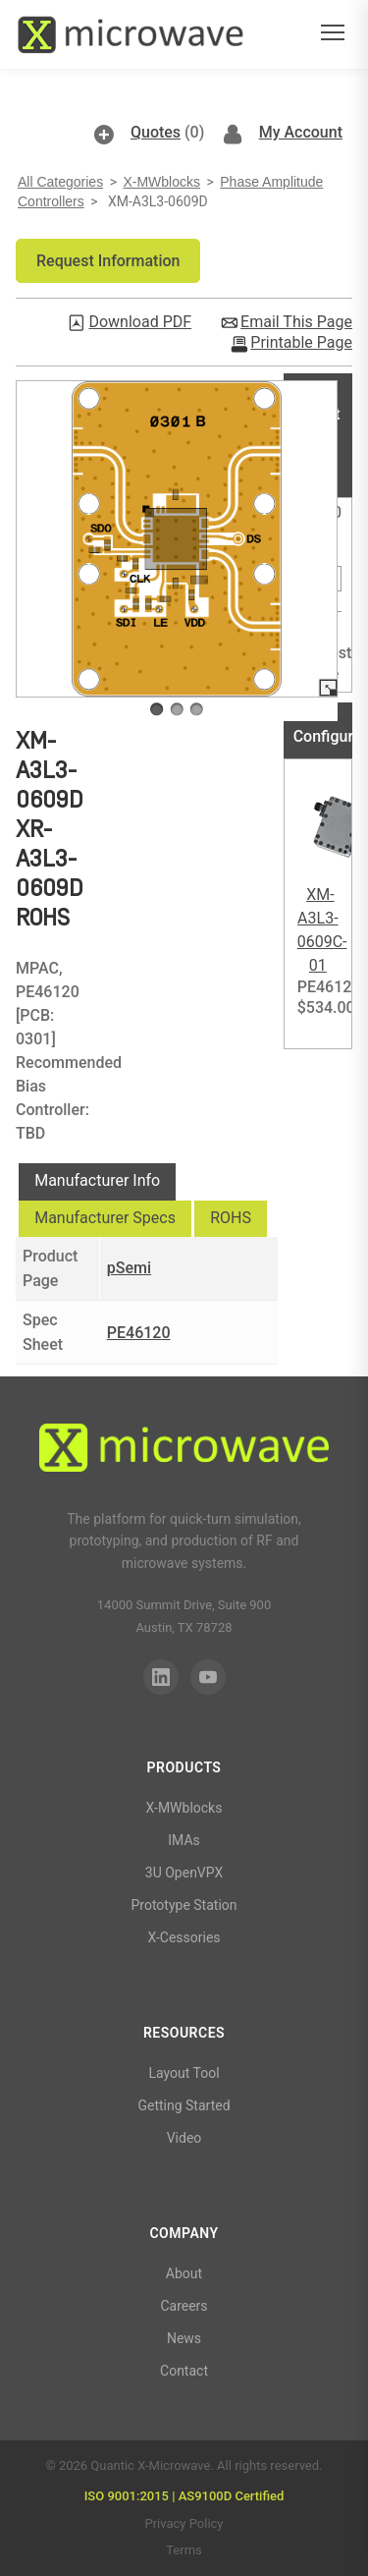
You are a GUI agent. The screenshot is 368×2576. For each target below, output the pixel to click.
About (184, 2273)
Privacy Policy (183, 2523)
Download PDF (139, 322)
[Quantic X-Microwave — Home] (130, 34)
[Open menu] (332, 35)
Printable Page (301, 343)
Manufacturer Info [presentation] (97, 1180)
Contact (184, 2371)
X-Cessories (183, 1937)
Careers (183, 2306)
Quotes (156, 132)
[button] (108, 261)
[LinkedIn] (161, 1677)
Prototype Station (184, 1905)
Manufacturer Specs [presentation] (105, 1217)
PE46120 (139, 1332)
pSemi (129, 1268)
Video (184, 2138)
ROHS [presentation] (230, 1217)
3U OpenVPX (184, 1872)
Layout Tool (183, 2073)
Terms (184, 2550)
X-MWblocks (161, 182)
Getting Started (183, 2105)
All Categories (60, 182)
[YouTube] (208, 1677)
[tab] (97, 1182)
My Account (300, 132)
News (184, 2338)
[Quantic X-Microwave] (184, 1451)
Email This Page (296, 322)
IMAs (184, 1840)
